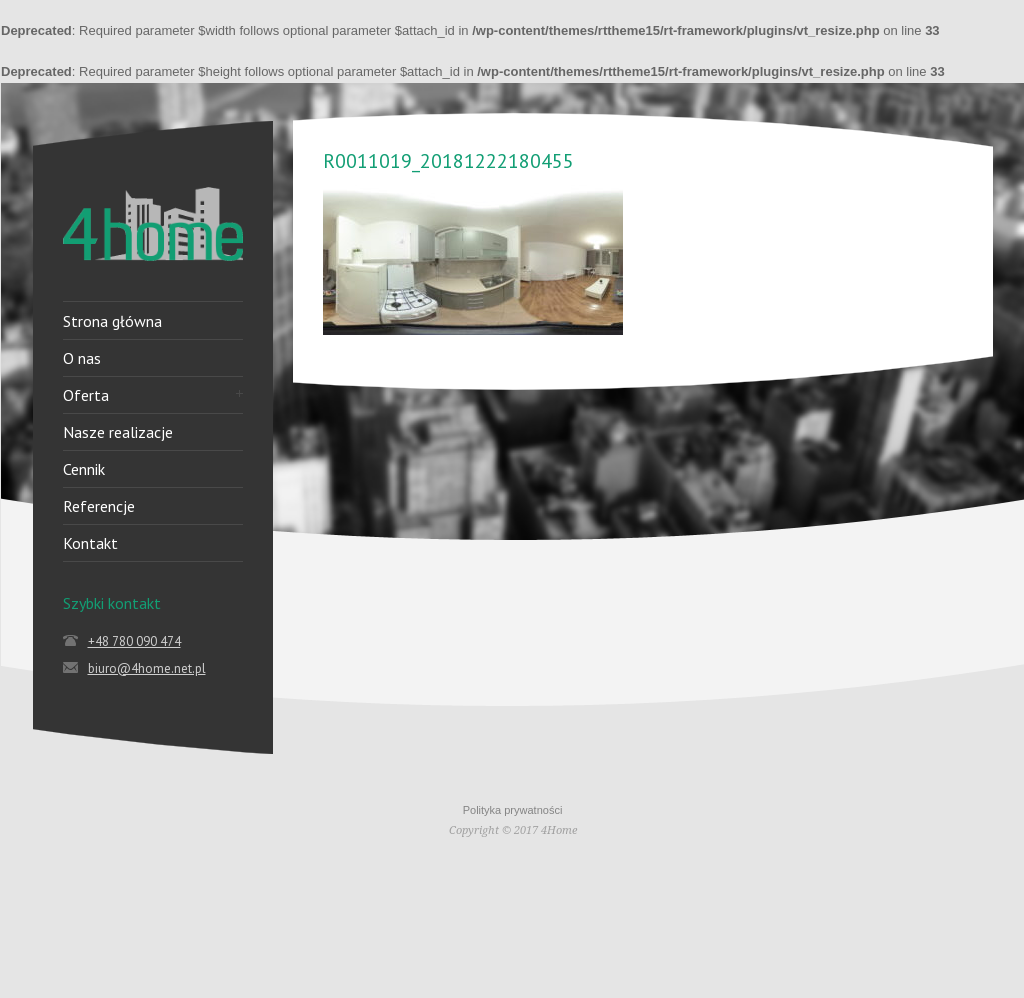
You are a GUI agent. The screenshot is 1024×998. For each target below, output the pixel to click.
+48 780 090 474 (134, 641)
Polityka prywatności (513, 810)
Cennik (84, 469)
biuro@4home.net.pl (147, 668)
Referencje (99, 506)
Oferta (86, 395)
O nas (82, 358)
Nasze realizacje (118, 432)
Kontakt (90, 543)
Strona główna (112, 321)
